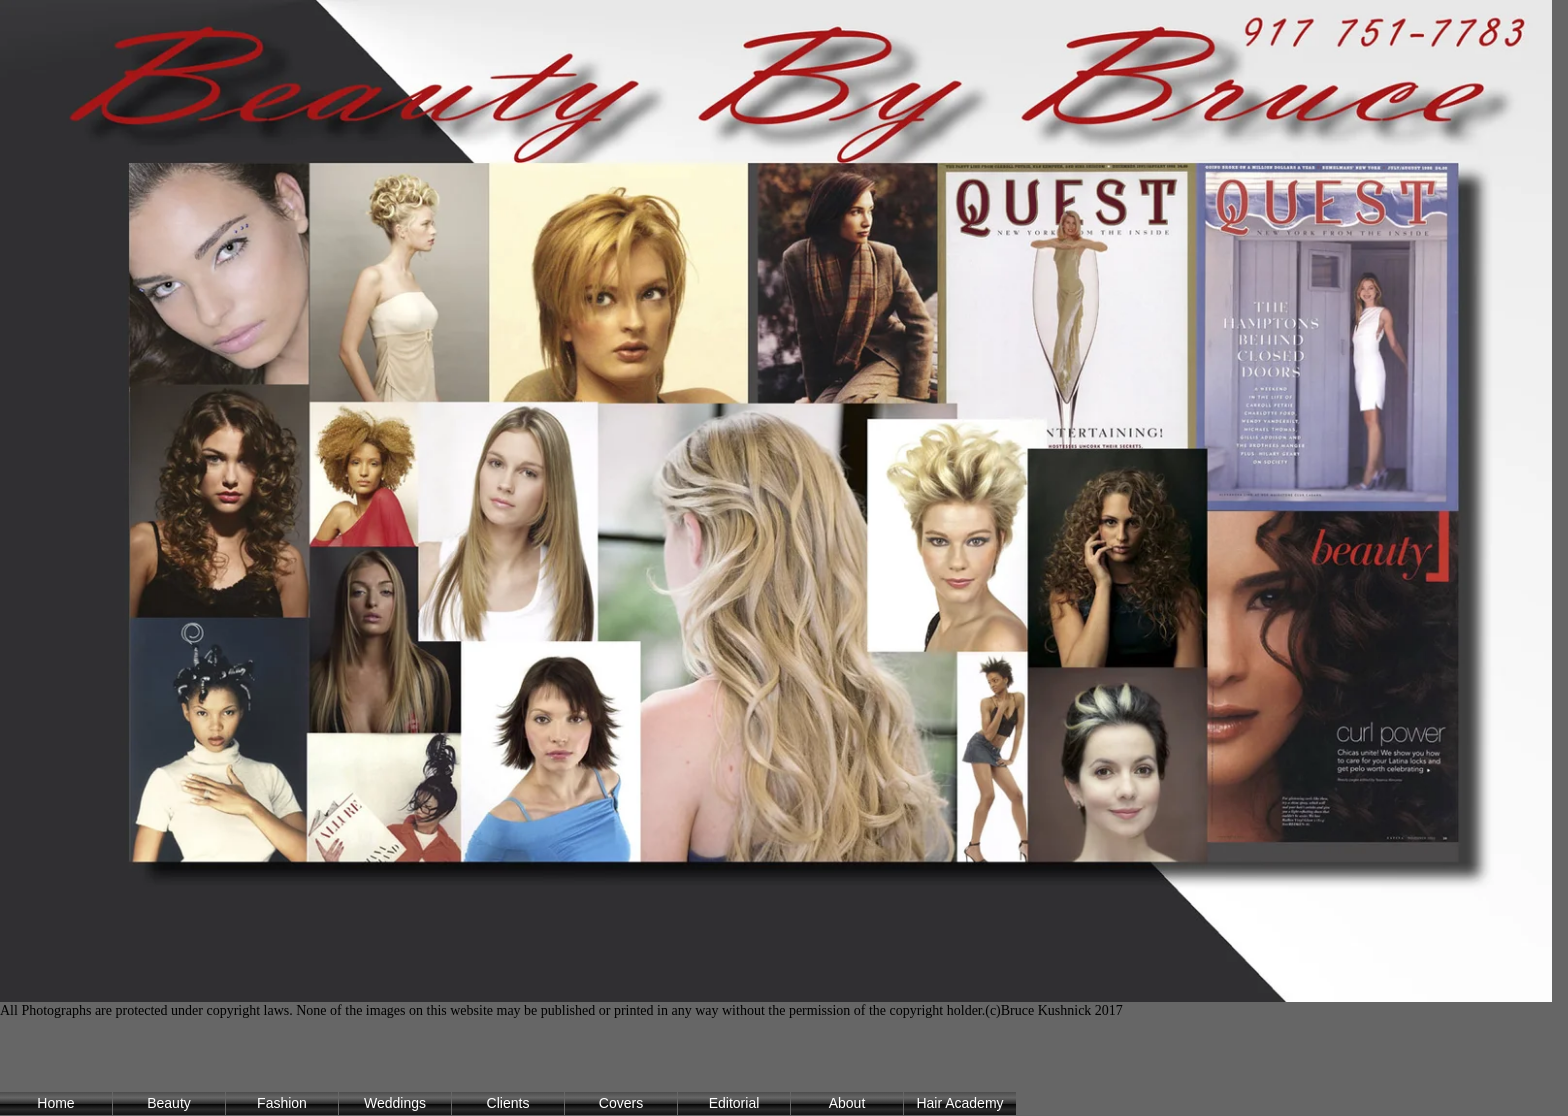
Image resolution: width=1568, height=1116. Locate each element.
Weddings (395, 1103)
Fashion (282, 1103)
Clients (508, 1103)
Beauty (169, 1103)
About (847, 1103)
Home (55, 1103)
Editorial (734, 1103)
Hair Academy (959, 1103)
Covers (621, 1103)
